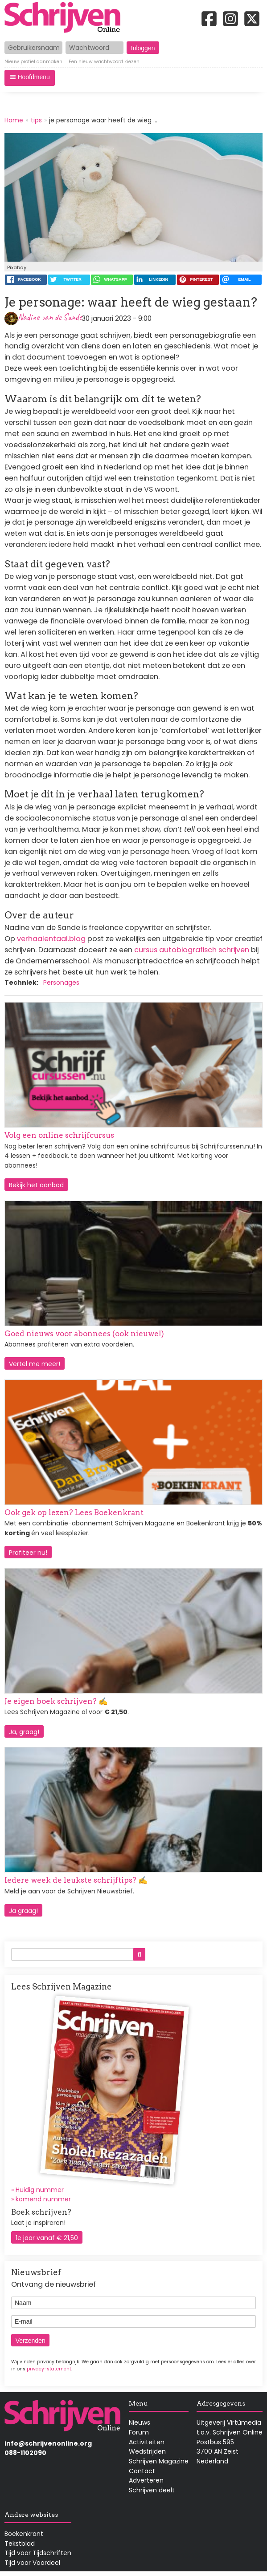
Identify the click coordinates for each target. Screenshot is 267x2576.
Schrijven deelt (152, 2490)
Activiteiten (146, 2442)
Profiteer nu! (28, 1552)
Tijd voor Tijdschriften (37, 2552)
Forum (139, 2432)
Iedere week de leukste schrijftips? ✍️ (76, 1880)
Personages (61, 982)
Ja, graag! (24, 1731)
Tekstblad (19, 2543)
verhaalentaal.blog (50, 939)
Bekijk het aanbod (36, 1185)
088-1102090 (25, 2452)
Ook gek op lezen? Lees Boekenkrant (74, 1512)
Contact (142, 2471)
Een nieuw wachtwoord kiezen (104, 62)
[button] (29, 78)
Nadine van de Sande (50, 317)
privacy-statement (49, 2369)
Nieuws (139, 2422)
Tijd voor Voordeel (32, 2562)
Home (13, 120)
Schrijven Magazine (159, 2461)
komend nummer (43, 2199)
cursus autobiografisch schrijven (191, 950)
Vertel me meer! (34, 1363)
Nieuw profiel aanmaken (33, 62)
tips (36, 120)
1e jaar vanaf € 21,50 (47, 2237)
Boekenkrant (23, 2533)
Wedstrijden (147, 2451)
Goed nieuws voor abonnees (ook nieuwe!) (84, 1333)
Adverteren (146, 2480)
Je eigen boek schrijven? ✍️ (56, 1701)
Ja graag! (23, 1910)
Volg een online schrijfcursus (59, 1135)
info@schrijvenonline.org (48, 2443)
